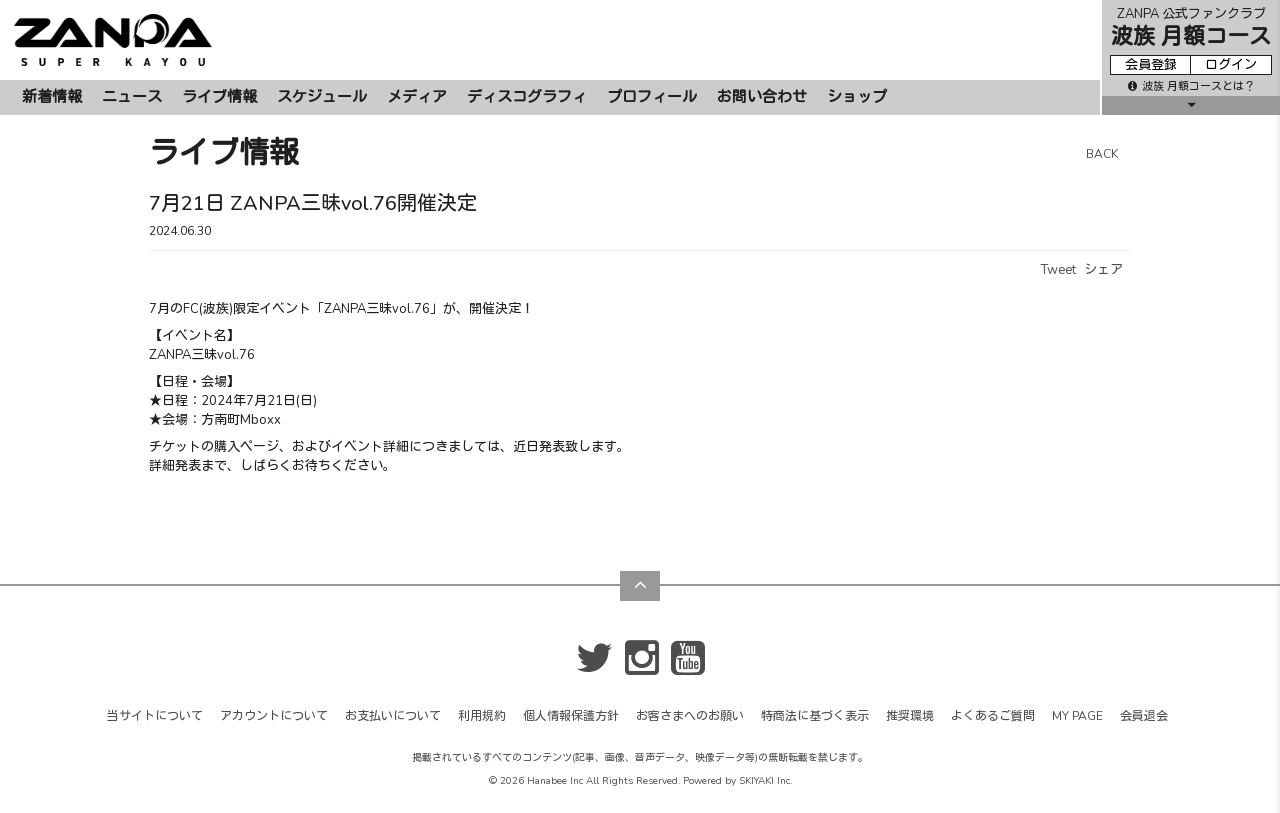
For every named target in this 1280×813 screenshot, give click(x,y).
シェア (1103, 270)
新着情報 (52, 97)
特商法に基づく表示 (815, 716)
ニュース (132, 97)
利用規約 (482, 716)
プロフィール (652, 97)
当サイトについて (155, 716)
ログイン (1231, 65)
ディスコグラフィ (527, 97)
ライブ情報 (219, 97)
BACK (1102, 154)
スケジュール (322, 97)
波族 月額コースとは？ (1191, 86)
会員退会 (1144, 716)
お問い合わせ (762, 97)
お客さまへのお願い (690, 716)
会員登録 (1151, 65)
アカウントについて (274, 716)
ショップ (857, 97)
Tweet (1058, 270)
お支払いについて (393, 716)
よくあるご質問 (993, 716)
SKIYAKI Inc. (765, 781)
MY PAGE (1077, 716)
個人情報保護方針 (571, 716)
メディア (417, 97)
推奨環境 (910, 716)
